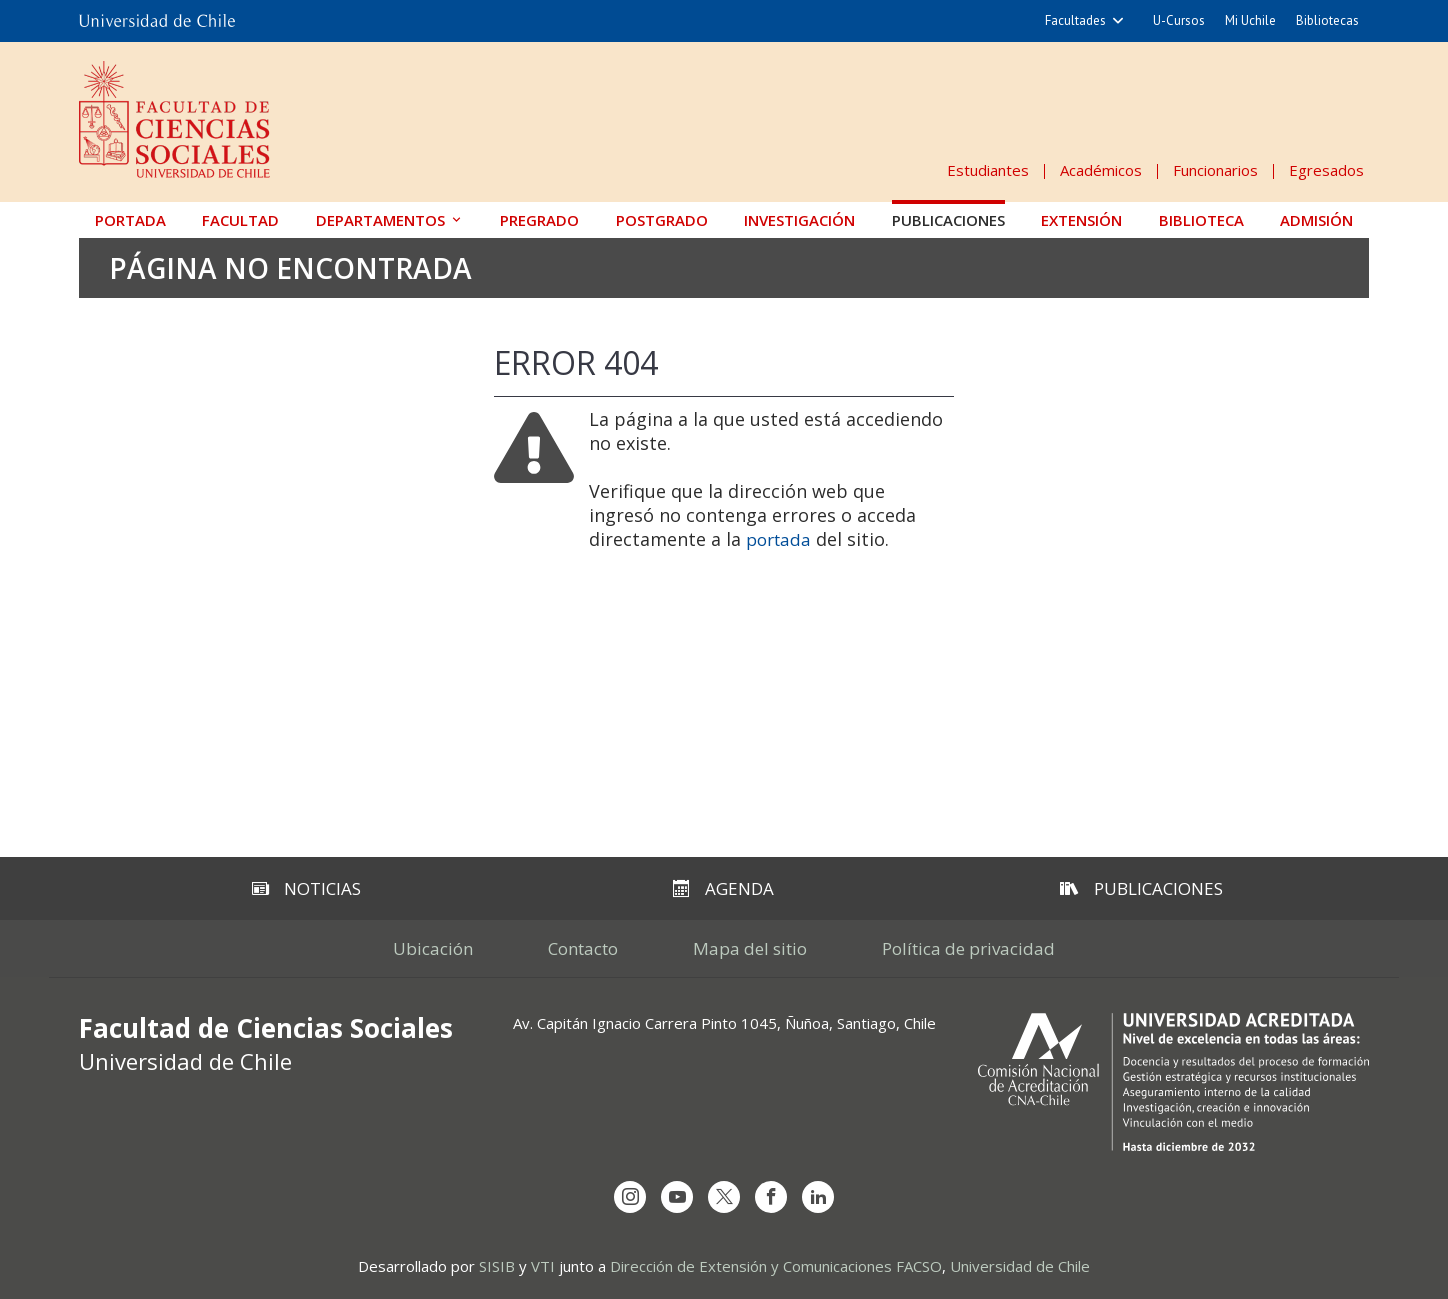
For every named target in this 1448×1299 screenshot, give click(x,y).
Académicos (1101, 170)
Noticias (306, 888)
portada (778, 539)
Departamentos (380, 220)
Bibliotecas (1327, 20)
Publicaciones (948, 220)
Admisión (1316, 220)
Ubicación (433, 948)
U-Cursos (1179, 20)
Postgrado (662, 220)
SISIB (497, 1266)
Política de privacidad (968, 948)
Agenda (723, 888)
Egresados (1326, 170)
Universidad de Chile (1020, 1266)
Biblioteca (1201, 220)
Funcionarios (1215, 170)
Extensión (1081, 220)
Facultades (1075, 20)
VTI (543, 1266)
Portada (130, 220)
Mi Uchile (1250, 20)
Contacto (583, 948)
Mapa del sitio (750, 948)
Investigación (799, 220)
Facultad (240, 220)
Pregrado (539, 220)
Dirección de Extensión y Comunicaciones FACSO (776, 1266)
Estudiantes (988, 170)
